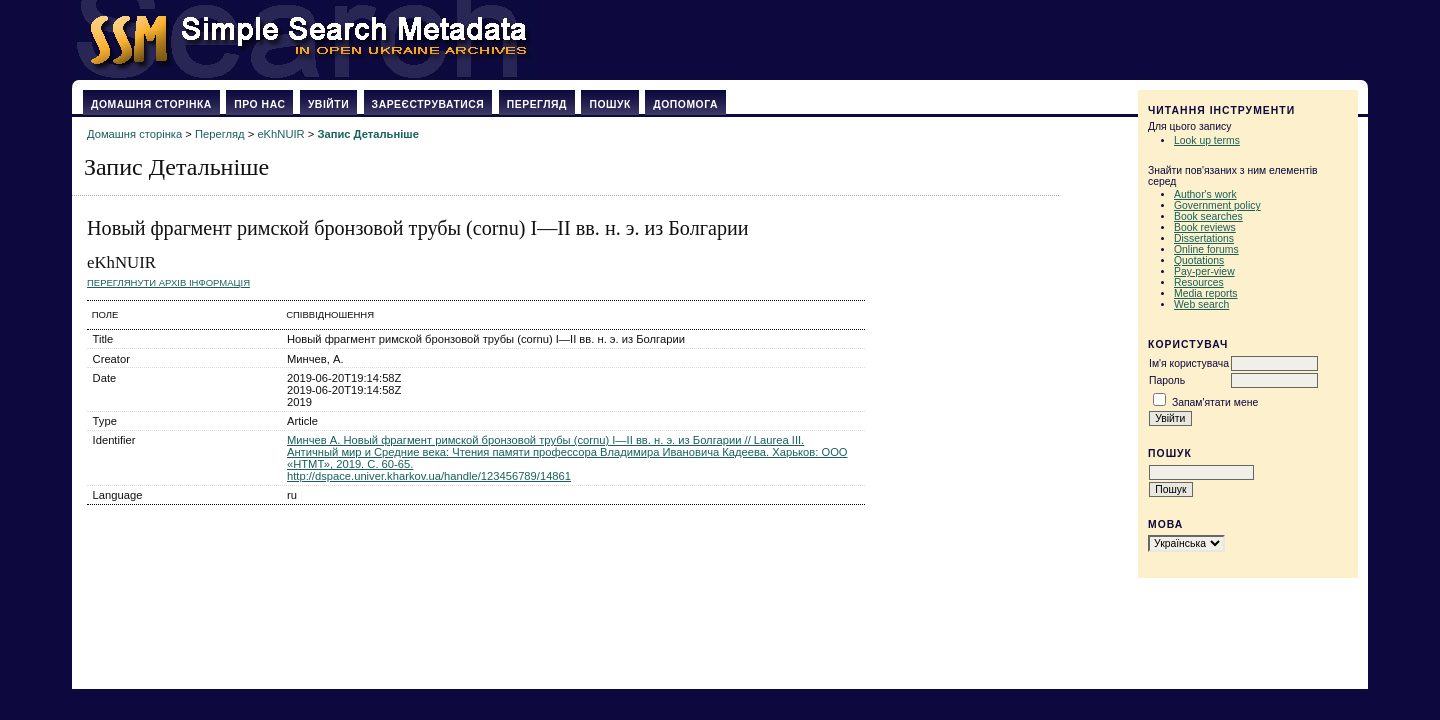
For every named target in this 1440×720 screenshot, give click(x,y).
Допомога (685, 104)
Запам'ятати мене (1215, 402)
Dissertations (1204, 238)
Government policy (1217, 205)
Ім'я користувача (1189, 363)
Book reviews (1205, 227)
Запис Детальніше (367, 134)
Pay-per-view (1204, 271)
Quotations (1199, 260)
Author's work (1205, 194)
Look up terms (1207, 140)
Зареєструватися (428, 104)
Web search (1201, 304)
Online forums (1206, 249)
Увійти (328, 104)
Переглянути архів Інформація (168, 282)
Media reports (1206, 293)
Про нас (259, 104)
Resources (1199, 282)
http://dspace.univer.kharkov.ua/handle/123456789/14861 (429, 476)
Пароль (1167, 380)
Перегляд (537, 104)
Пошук (609, 104)
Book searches (1208, 216)
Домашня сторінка (151, 104)
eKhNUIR (280, 134)
